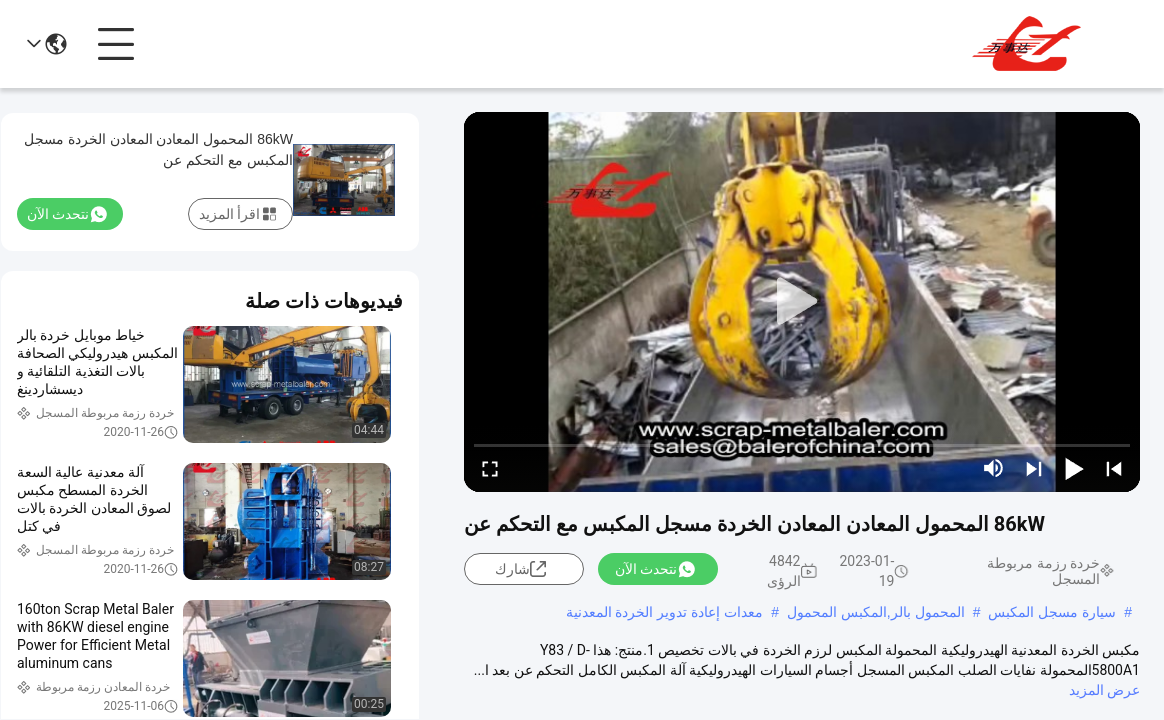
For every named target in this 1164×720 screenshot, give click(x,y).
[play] (802, 302)
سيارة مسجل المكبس (1052, 612)
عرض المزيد (1104, 690)
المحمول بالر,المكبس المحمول (876, 612)
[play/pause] (1074, 468)
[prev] (1114, 468)
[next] (1034, 468)
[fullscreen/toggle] (490, 468)
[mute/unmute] (994, 468)
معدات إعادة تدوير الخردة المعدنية (665, 612)
